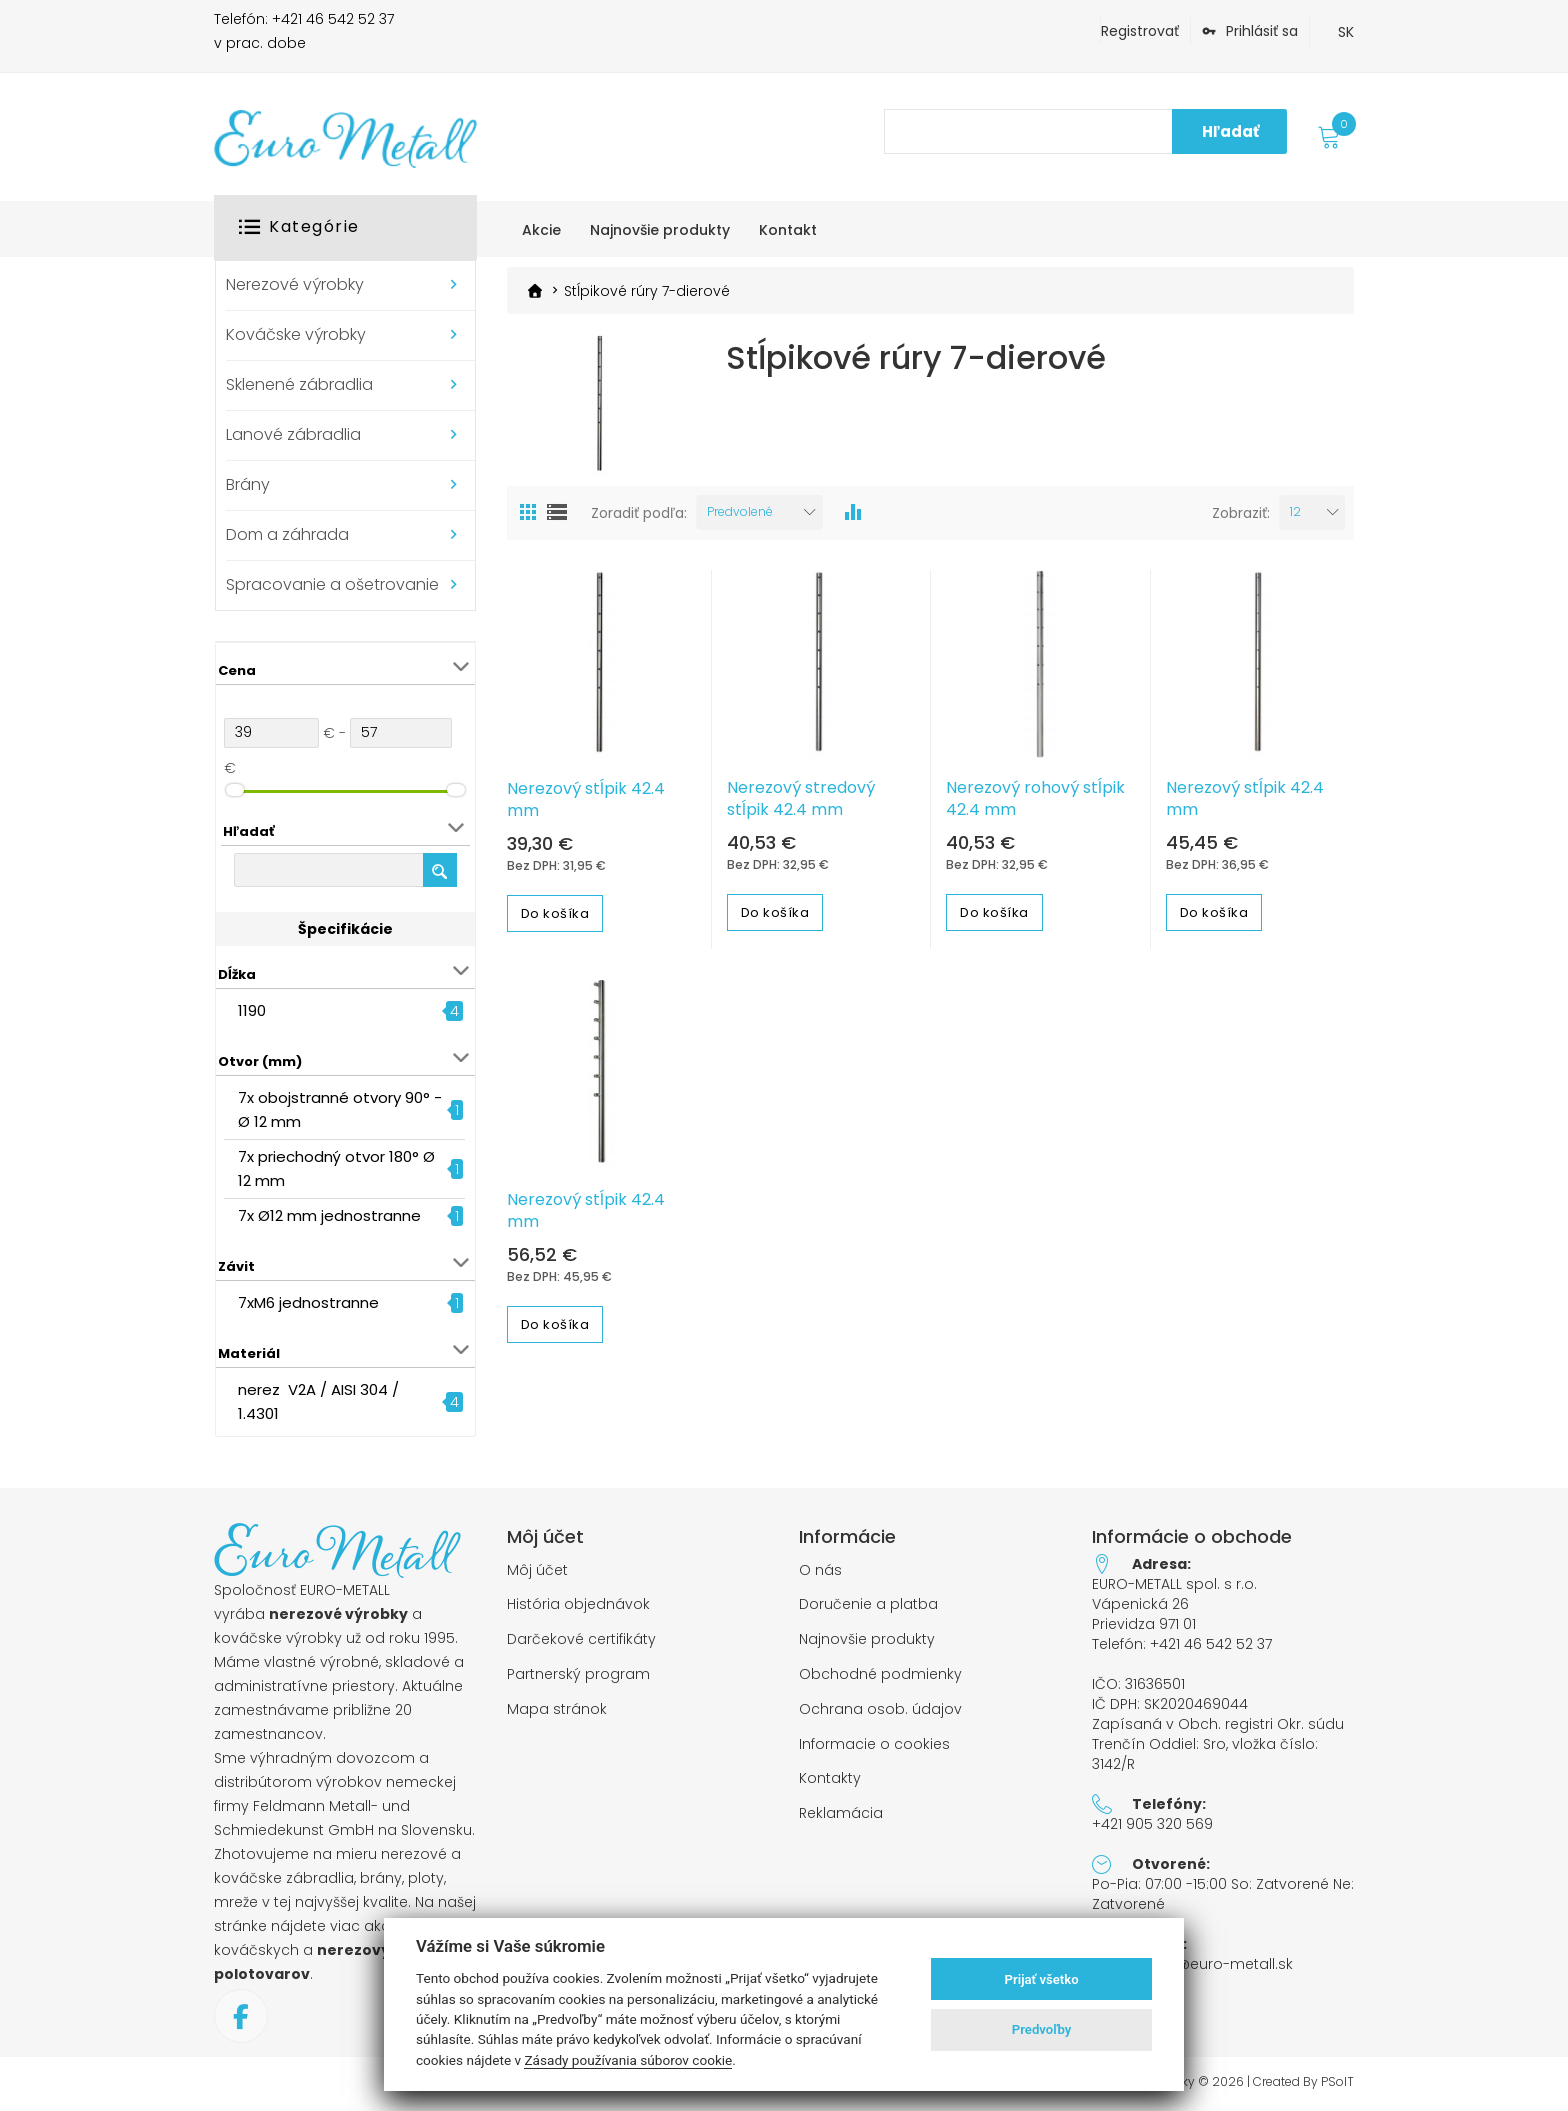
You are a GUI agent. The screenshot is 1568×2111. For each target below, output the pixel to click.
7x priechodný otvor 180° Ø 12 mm (338, 1168)
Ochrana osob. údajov (880, 1709)
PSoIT (1337, 2082)
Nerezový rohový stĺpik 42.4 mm (1035, 799)
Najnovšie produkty (867, 1639)
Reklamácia (841, 1813)
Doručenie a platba (868, 1604)
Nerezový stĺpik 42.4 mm (586, 800)
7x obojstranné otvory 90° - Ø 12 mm (340, 1109)
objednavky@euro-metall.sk (1192, 1964)
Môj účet (537, 1570)
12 (1295, 511)
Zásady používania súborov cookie (628, 2060)
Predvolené (740, 511)
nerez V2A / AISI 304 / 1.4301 (318, 1401)
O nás (820, 1570)
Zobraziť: (1241, 513)
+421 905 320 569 (1152, 1824)
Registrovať (1140, 31)
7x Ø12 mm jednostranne (329, 1215)
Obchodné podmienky (880, 1674)
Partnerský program (578, 1674)
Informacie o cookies (874, 1744)
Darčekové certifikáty (581, 1639)
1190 (252, 1010)
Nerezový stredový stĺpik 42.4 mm (801, 799)
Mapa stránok (557, 1709)
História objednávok (578, 1604)
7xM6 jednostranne (308, 1302)
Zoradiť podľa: (639, 513)
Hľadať (1230, 131)
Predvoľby (1042, 2029)
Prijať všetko (1042, 1979)
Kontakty (830, 1778)
